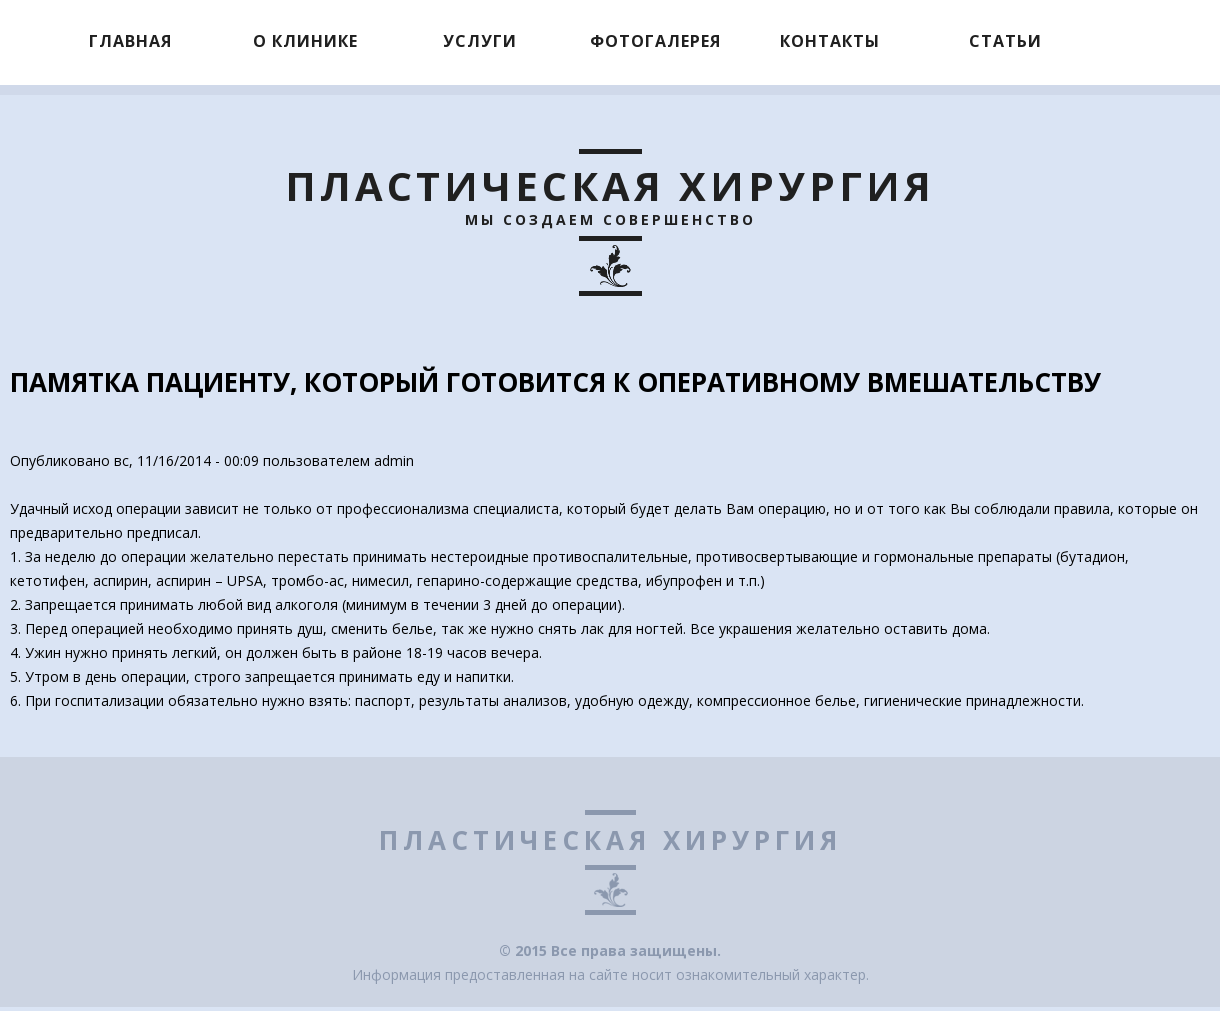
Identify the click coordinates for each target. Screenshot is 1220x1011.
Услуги (480, 41)
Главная (130, 41)
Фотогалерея (655, 41)
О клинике (305, 41)
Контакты (830, 41)
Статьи (1005, 41)
